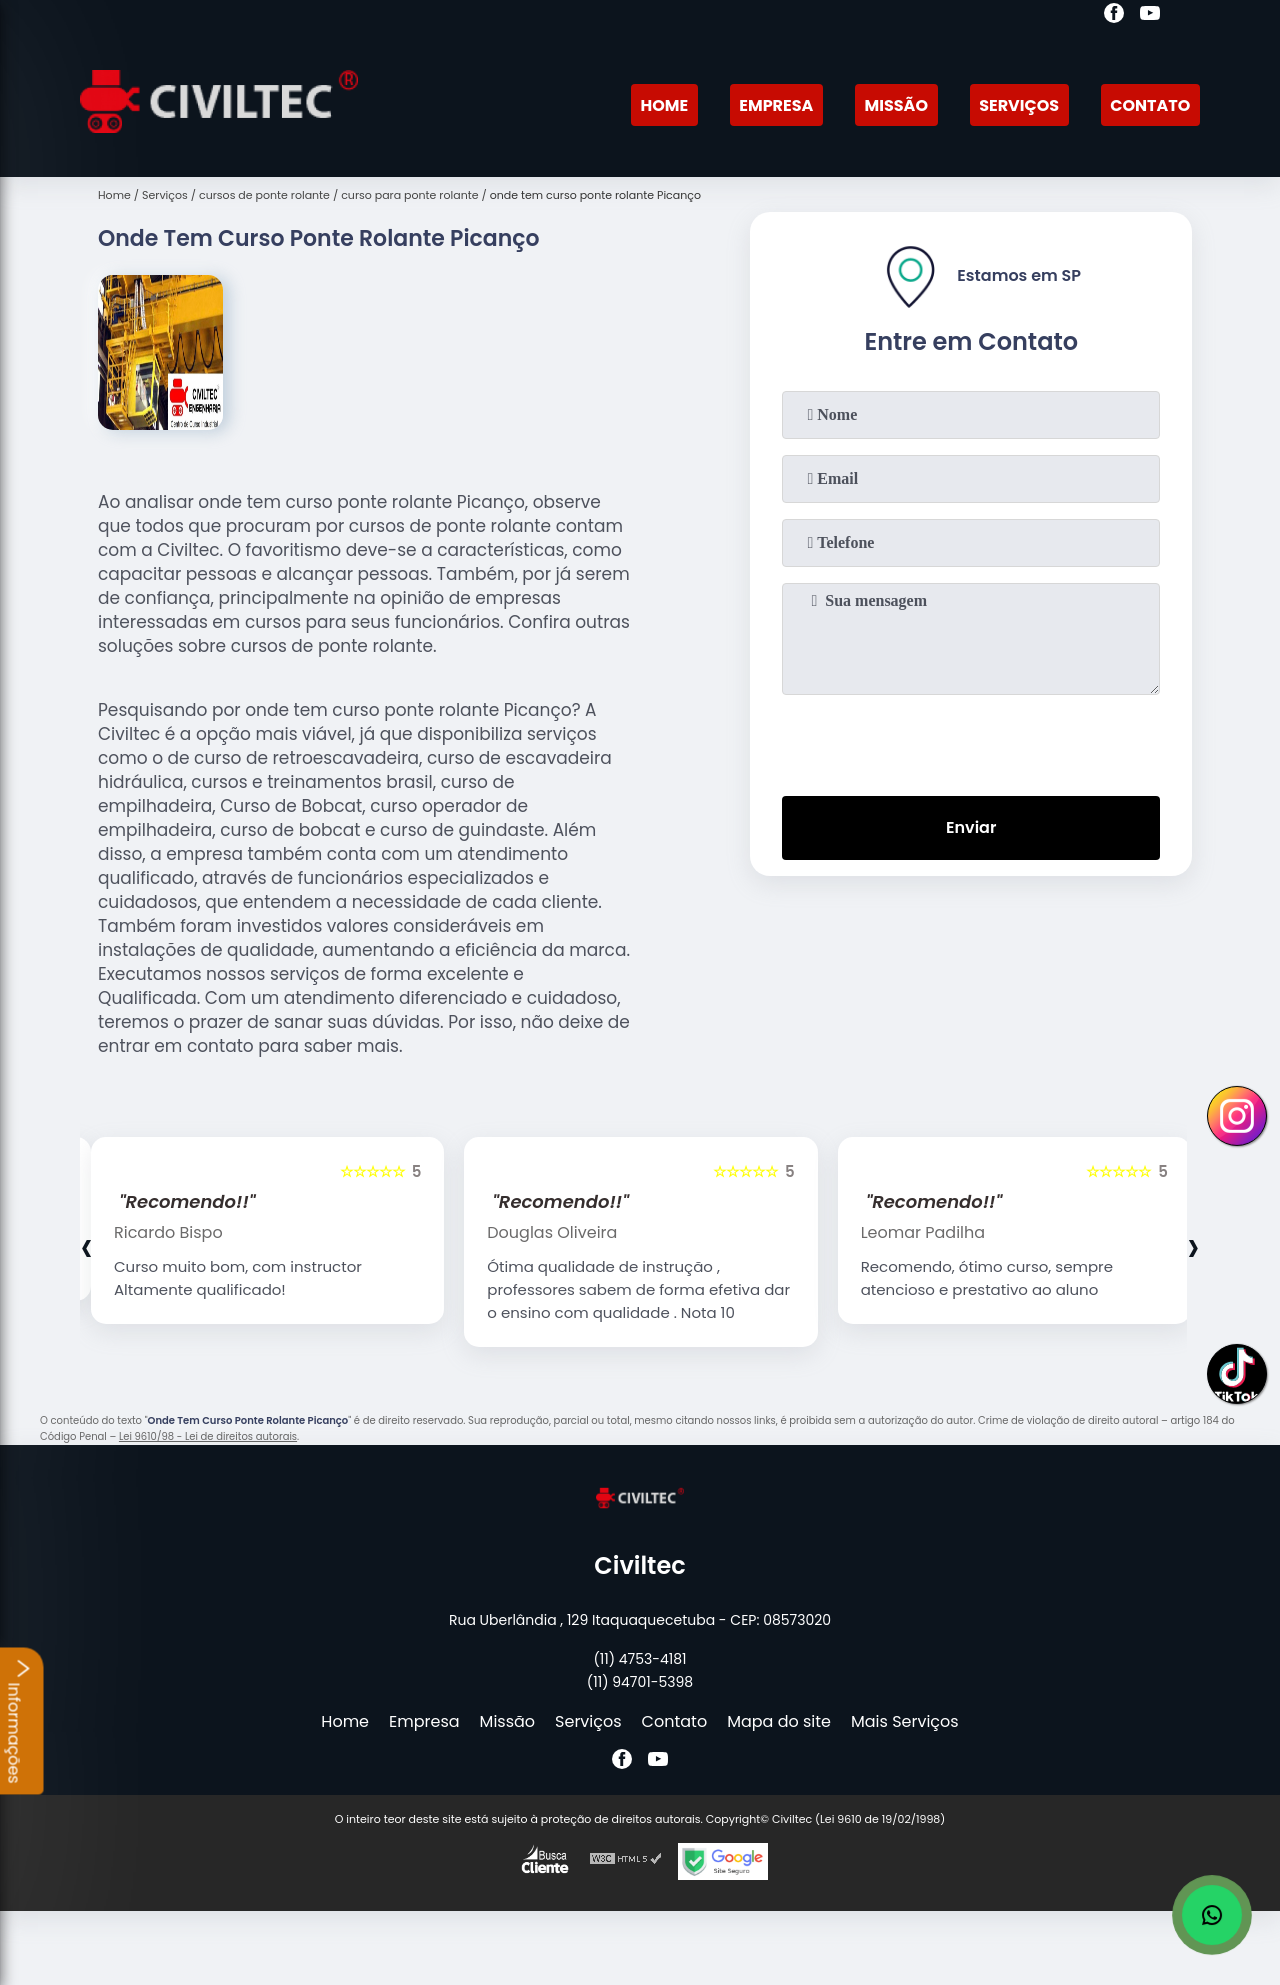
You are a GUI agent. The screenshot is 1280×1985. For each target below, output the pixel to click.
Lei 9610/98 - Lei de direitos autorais (208, 1436)
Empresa (776, 105)
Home (664, 105)
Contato (1150, 105)
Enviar (971, 827)
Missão (896, 105)
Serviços (1019, 105)
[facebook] (1114, 16)
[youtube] (1150, 16)
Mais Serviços (905, 1721)
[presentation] (971, 741)
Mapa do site (779, 1721)
